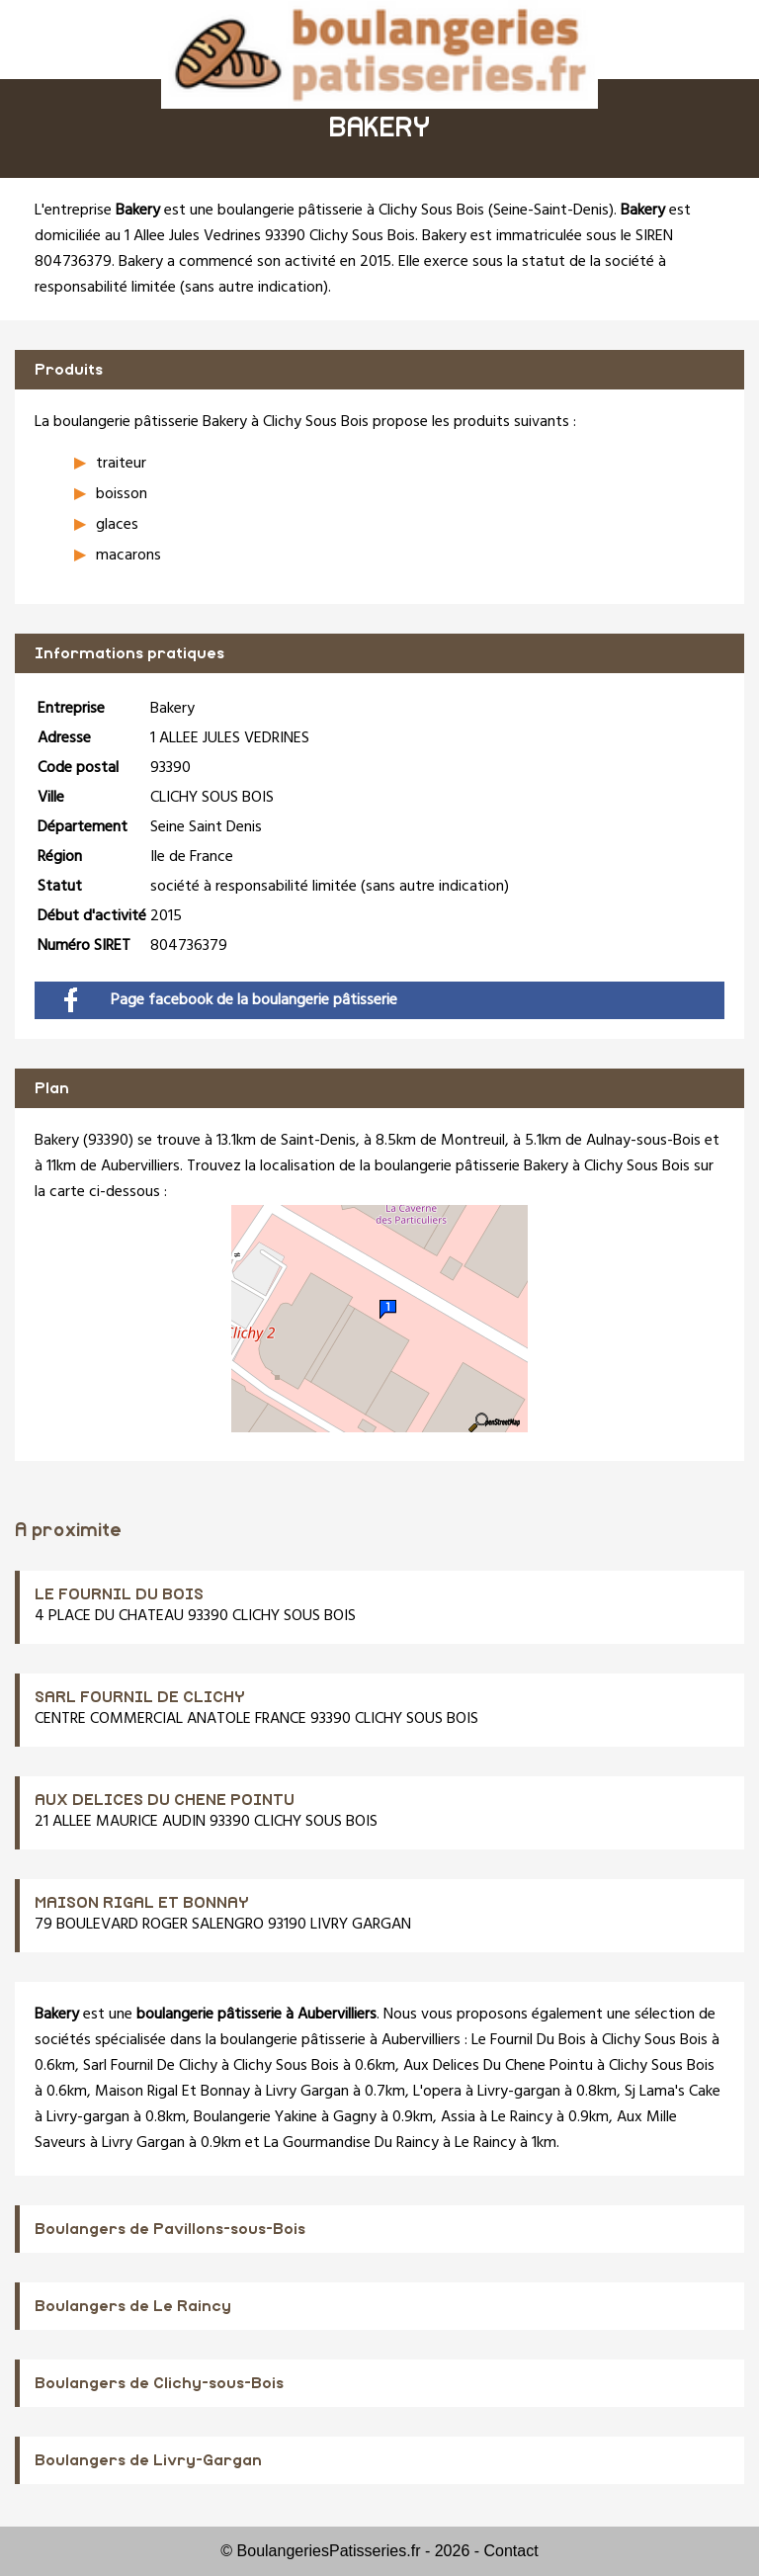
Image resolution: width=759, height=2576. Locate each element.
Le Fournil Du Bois (528, 2040)
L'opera (437, 2091)
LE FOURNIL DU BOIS (119, 1594)
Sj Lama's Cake (672, 2091)
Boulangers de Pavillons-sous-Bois (170, 2229)
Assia (458, 2117)
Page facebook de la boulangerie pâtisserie (230, 1000)
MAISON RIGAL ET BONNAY (142, 1903)
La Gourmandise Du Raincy (351, 2143)
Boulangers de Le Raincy (133, 2306)
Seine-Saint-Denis (551, 210)
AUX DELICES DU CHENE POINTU (165, 1800)
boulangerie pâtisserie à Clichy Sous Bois (350, 210)
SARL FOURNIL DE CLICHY (140, 1697)
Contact (511, 2550)
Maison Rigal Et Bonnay (172, 2091)
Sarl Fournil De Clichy (150, 2066)
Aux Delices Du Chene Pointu (498, 2066)
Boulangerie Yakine (255, 2117)
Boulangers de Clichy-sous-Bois (159, 2383)
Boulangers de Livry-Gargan (148, 2460)
